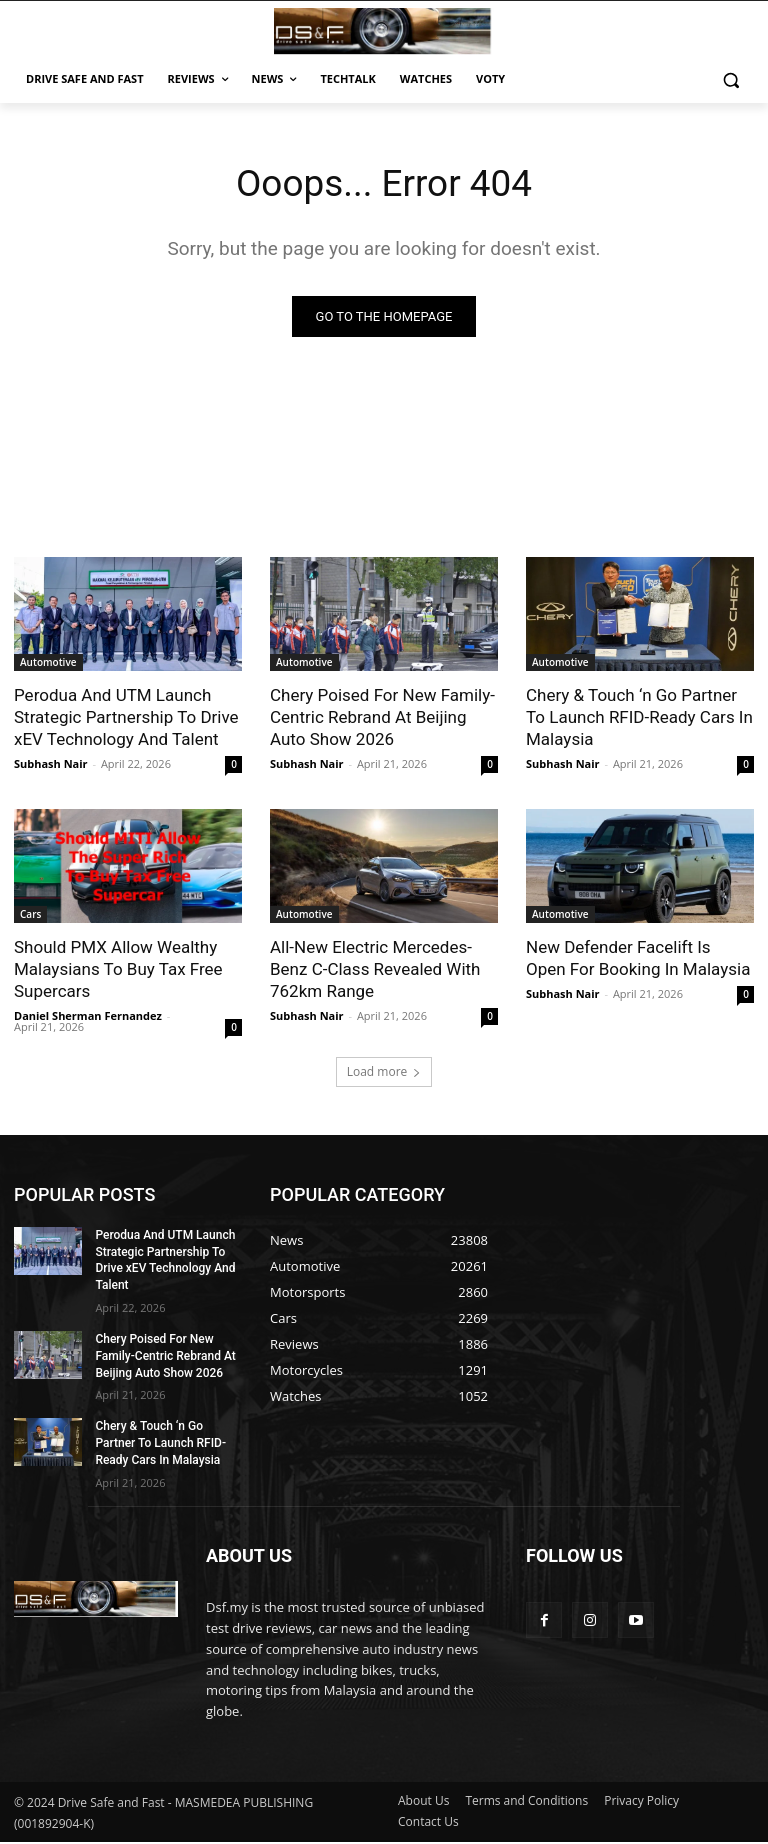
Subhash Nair (51, 765)
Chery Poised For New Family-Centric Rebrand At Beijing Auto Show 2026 (382, 719)
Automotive (48, 664)
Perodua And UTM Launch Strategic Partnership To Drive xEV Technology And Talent (126, 719)
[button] (730, 79)
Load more (384, 1072)
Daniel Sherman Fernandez (88, 1017)
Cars (30, 916)
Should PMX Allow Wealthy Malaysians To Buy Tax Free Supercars (118, 971)
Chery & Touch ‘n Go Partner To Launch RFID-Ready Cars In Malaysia (639, 719)
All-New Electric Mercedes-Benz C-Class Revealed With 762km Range (375, 971)
